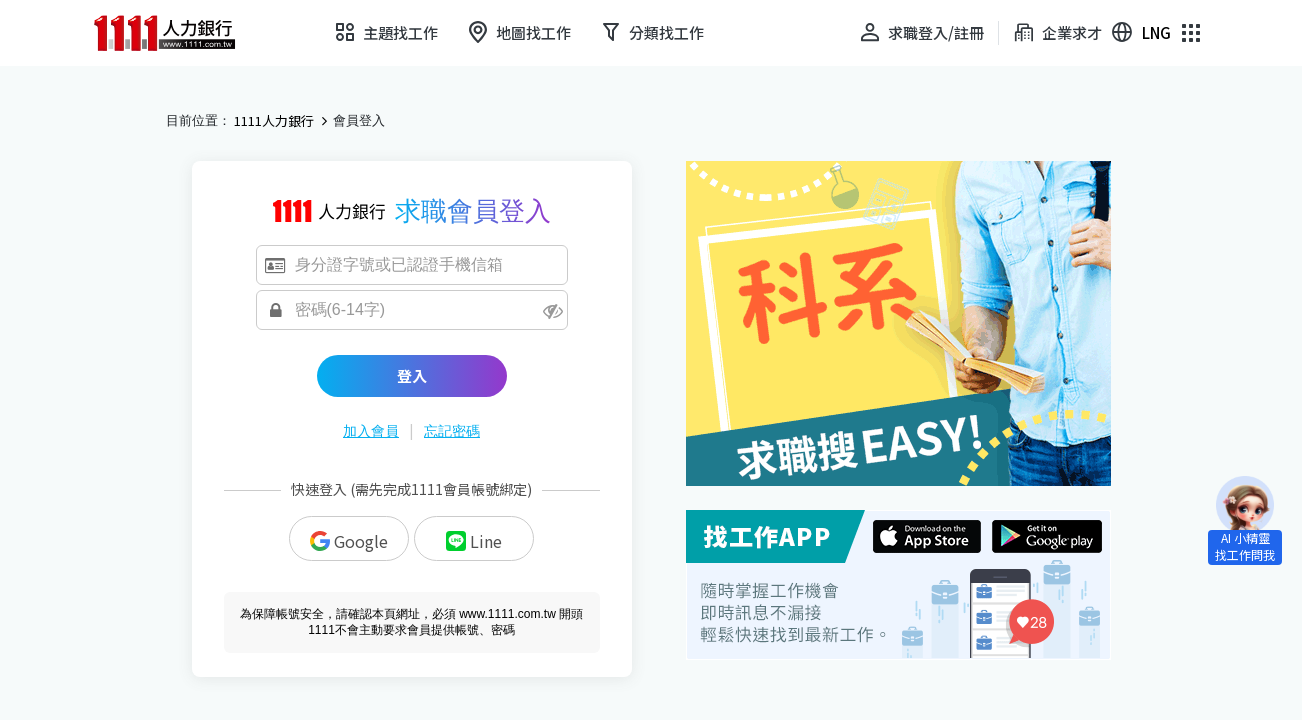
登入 (412, 375)
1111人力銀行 (274, 121)
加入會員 (371, 431)
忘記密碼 (452, 431)
